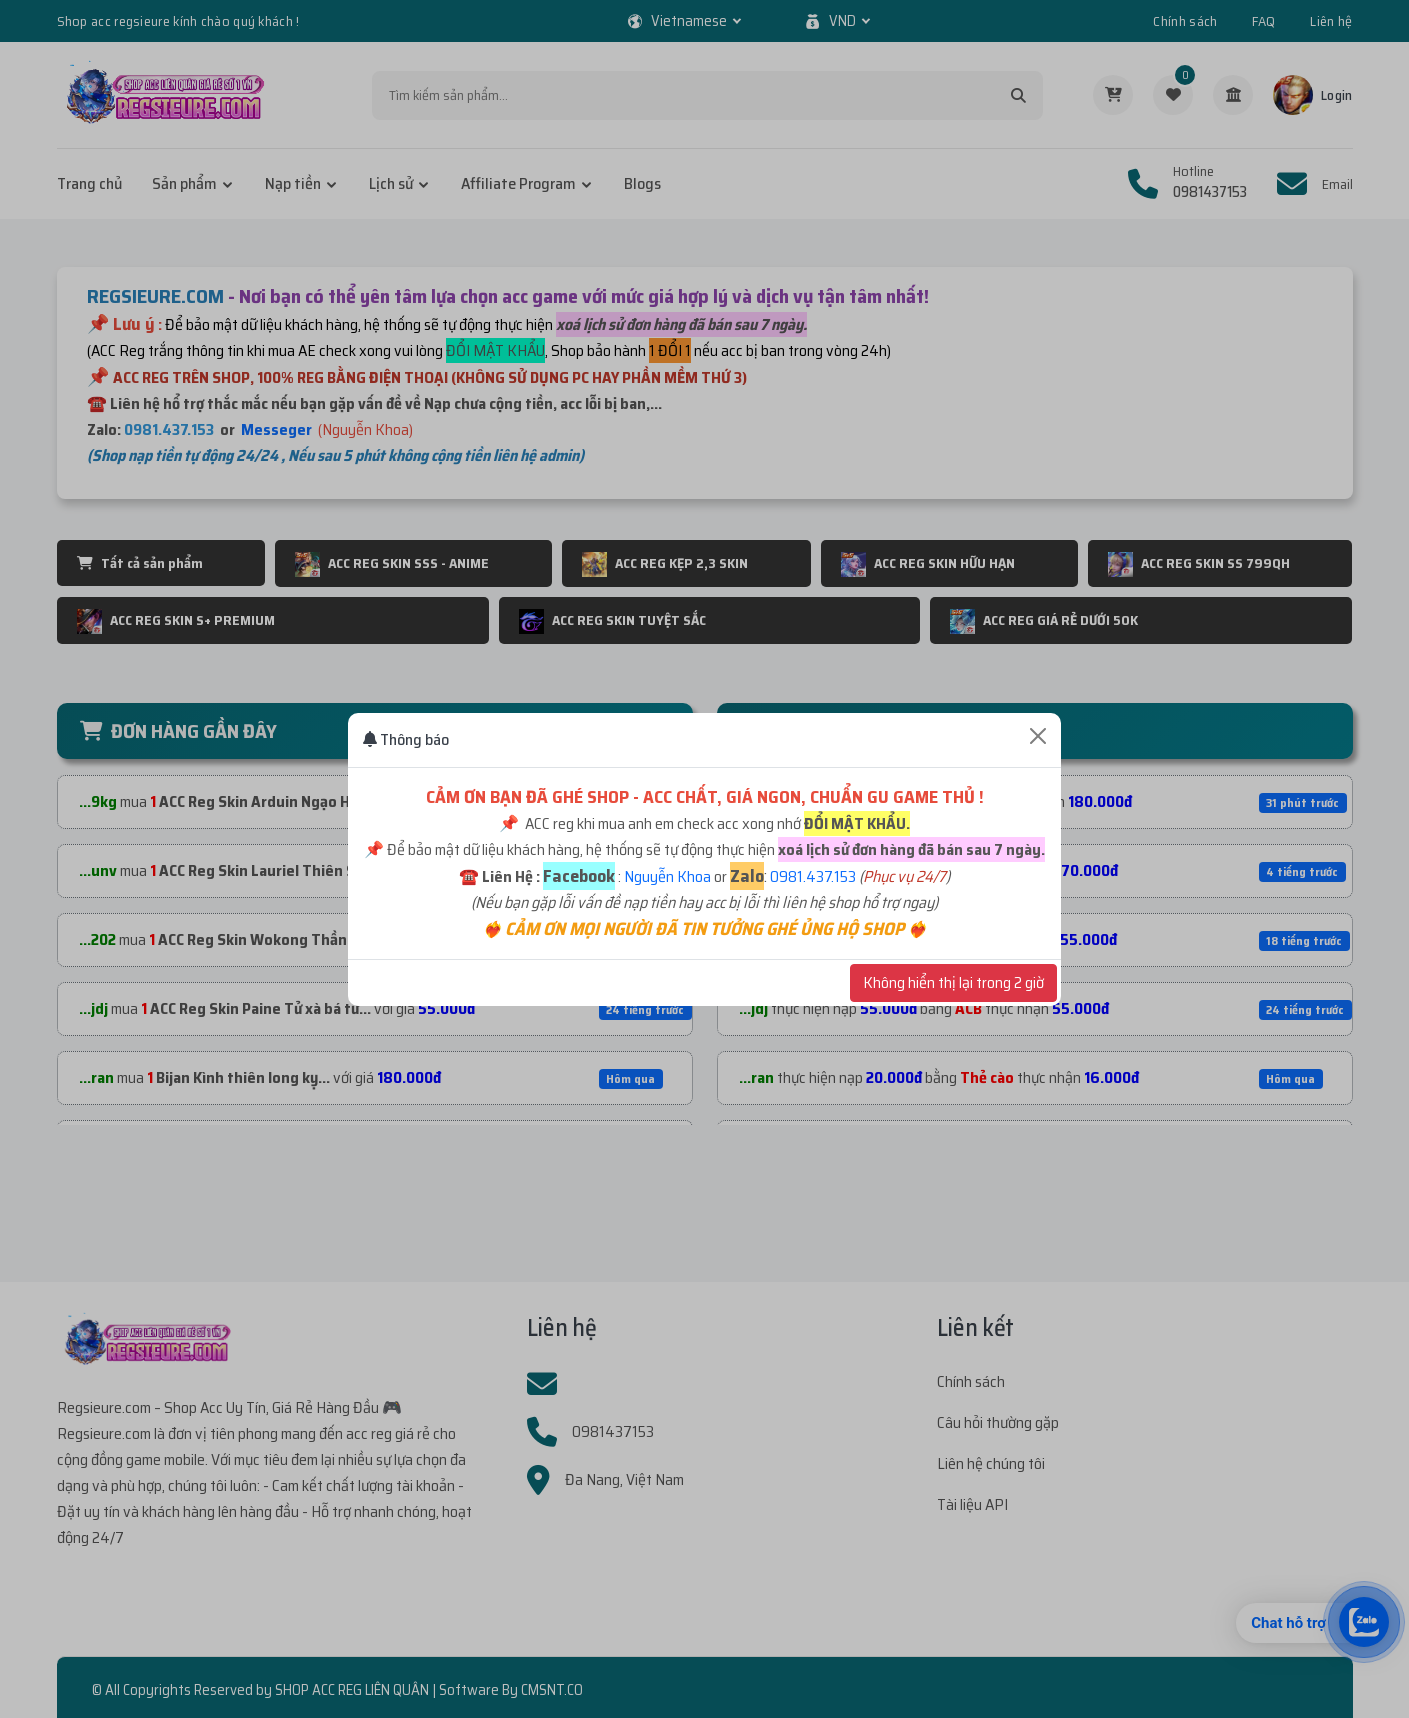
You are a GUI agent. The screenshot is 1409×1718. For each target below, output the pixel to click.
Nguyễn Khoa (667, 876)
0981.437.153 (813, 876)
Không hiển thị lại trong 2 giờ (953, 982)
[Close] (1038, 736)
